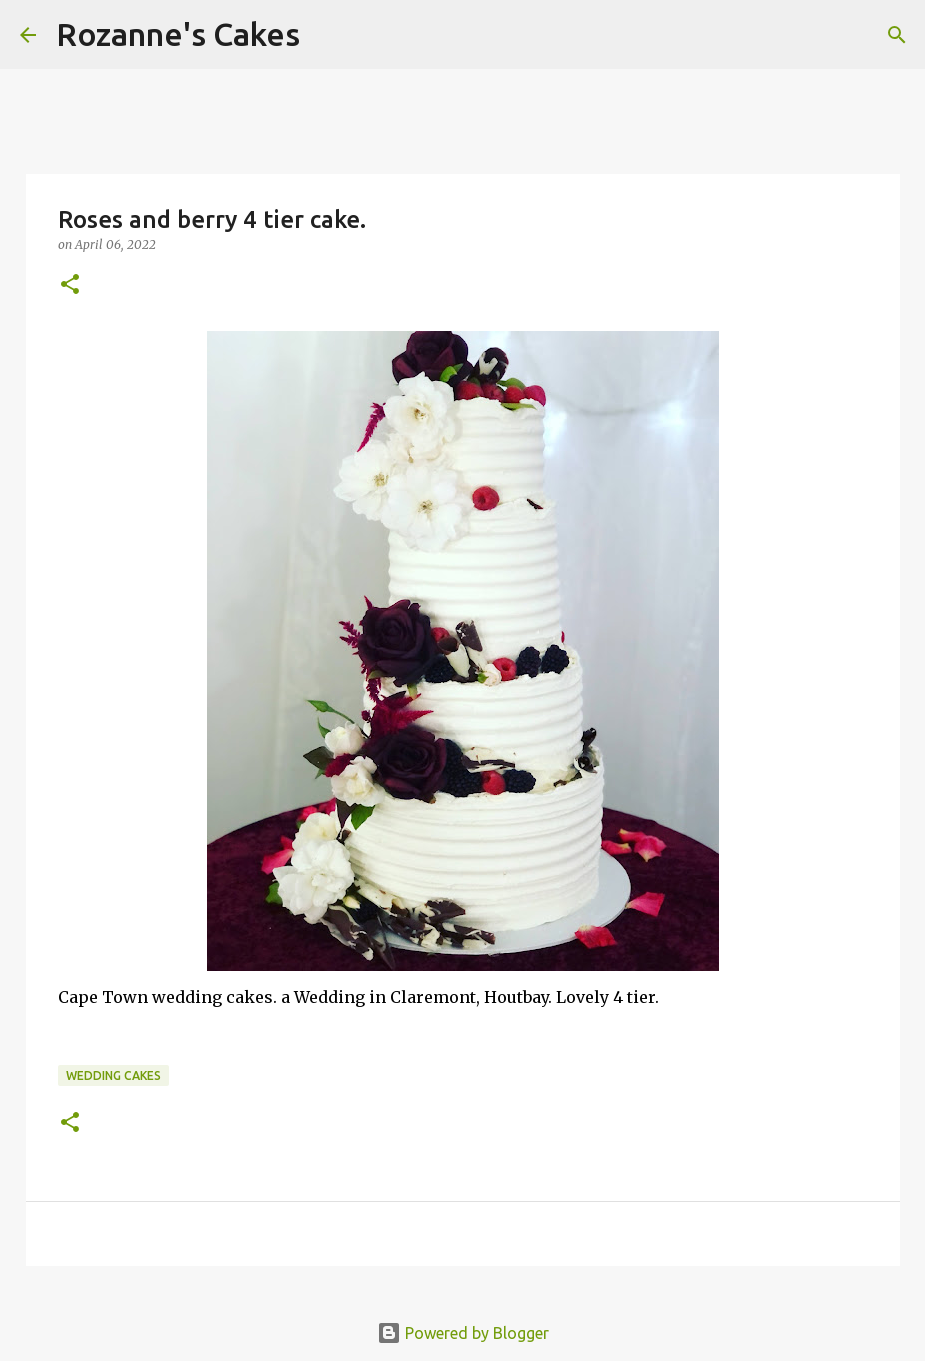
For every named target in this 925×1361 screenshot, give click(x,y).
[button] (70, 285)
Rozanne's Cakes (178, 34)
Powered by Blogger (463, 1333)
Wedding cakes (113, 1075)
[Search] (328, 35)
